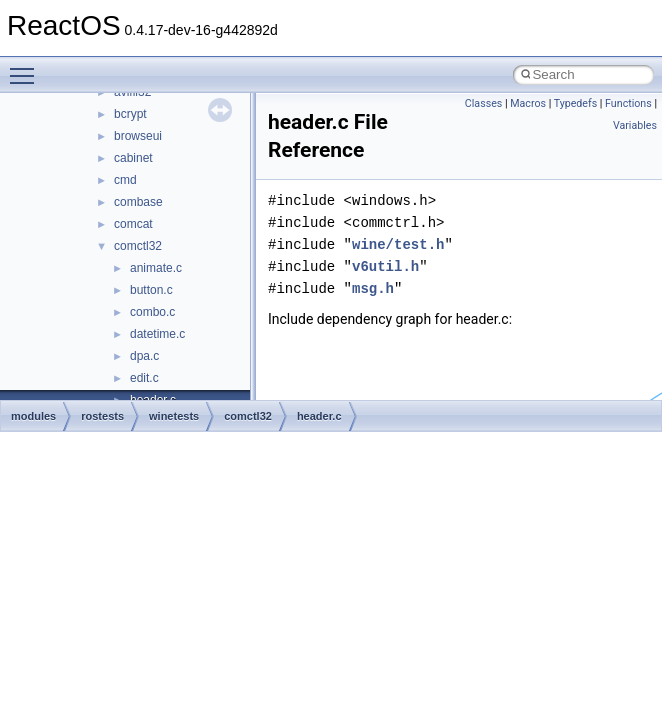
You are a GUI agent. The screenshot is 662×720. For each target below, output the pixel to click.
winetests (174, 416)
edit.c (144, 378)
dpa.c (144, 356)
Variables (635, 125)
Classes (483, 103)
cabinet (133, 158)
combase (138, 202)
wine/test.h (398, 244)
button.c (151, 290)
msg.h (373, 288)
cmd (125, 180)
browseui (138, 136)
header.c (319, 416)
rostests (102, 416)
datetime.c (157, 334)
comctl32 (138, 246)
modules (33, 416)
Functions (628, 103)
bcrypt (130, 114)
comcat (133, 224)
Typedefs (576, 103)
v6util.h (385, 266)
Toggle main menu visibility (27, 67)
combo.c (152, 312)
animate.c (156, 268)
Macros (528, 103)
